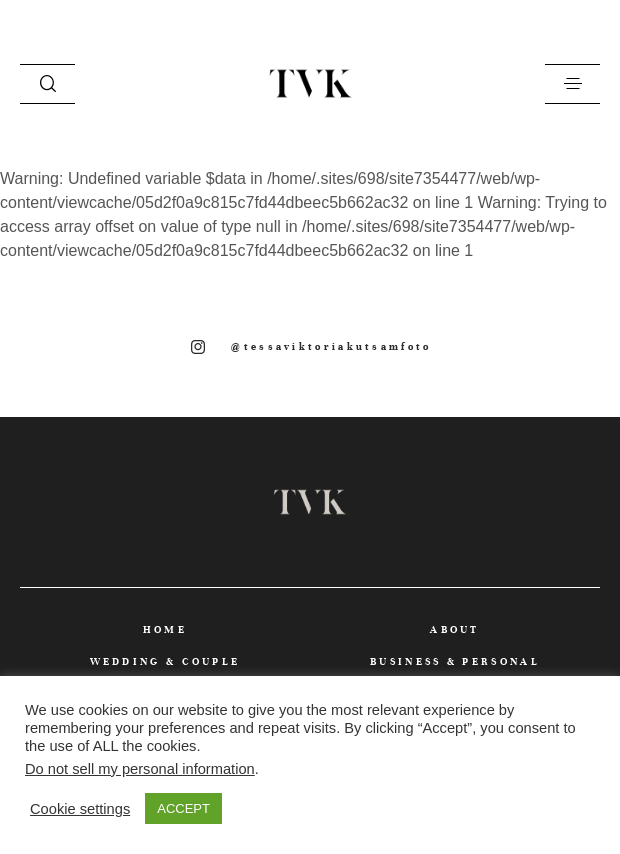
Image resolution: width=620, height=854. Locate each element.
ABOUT (455, 629)
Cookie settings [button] (80, 809)
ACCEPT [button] (183, 808)
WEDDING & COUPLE (165, 661)
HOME (165, 629)
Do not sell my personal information (140, 769)
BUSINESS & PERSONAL (455, 661)
